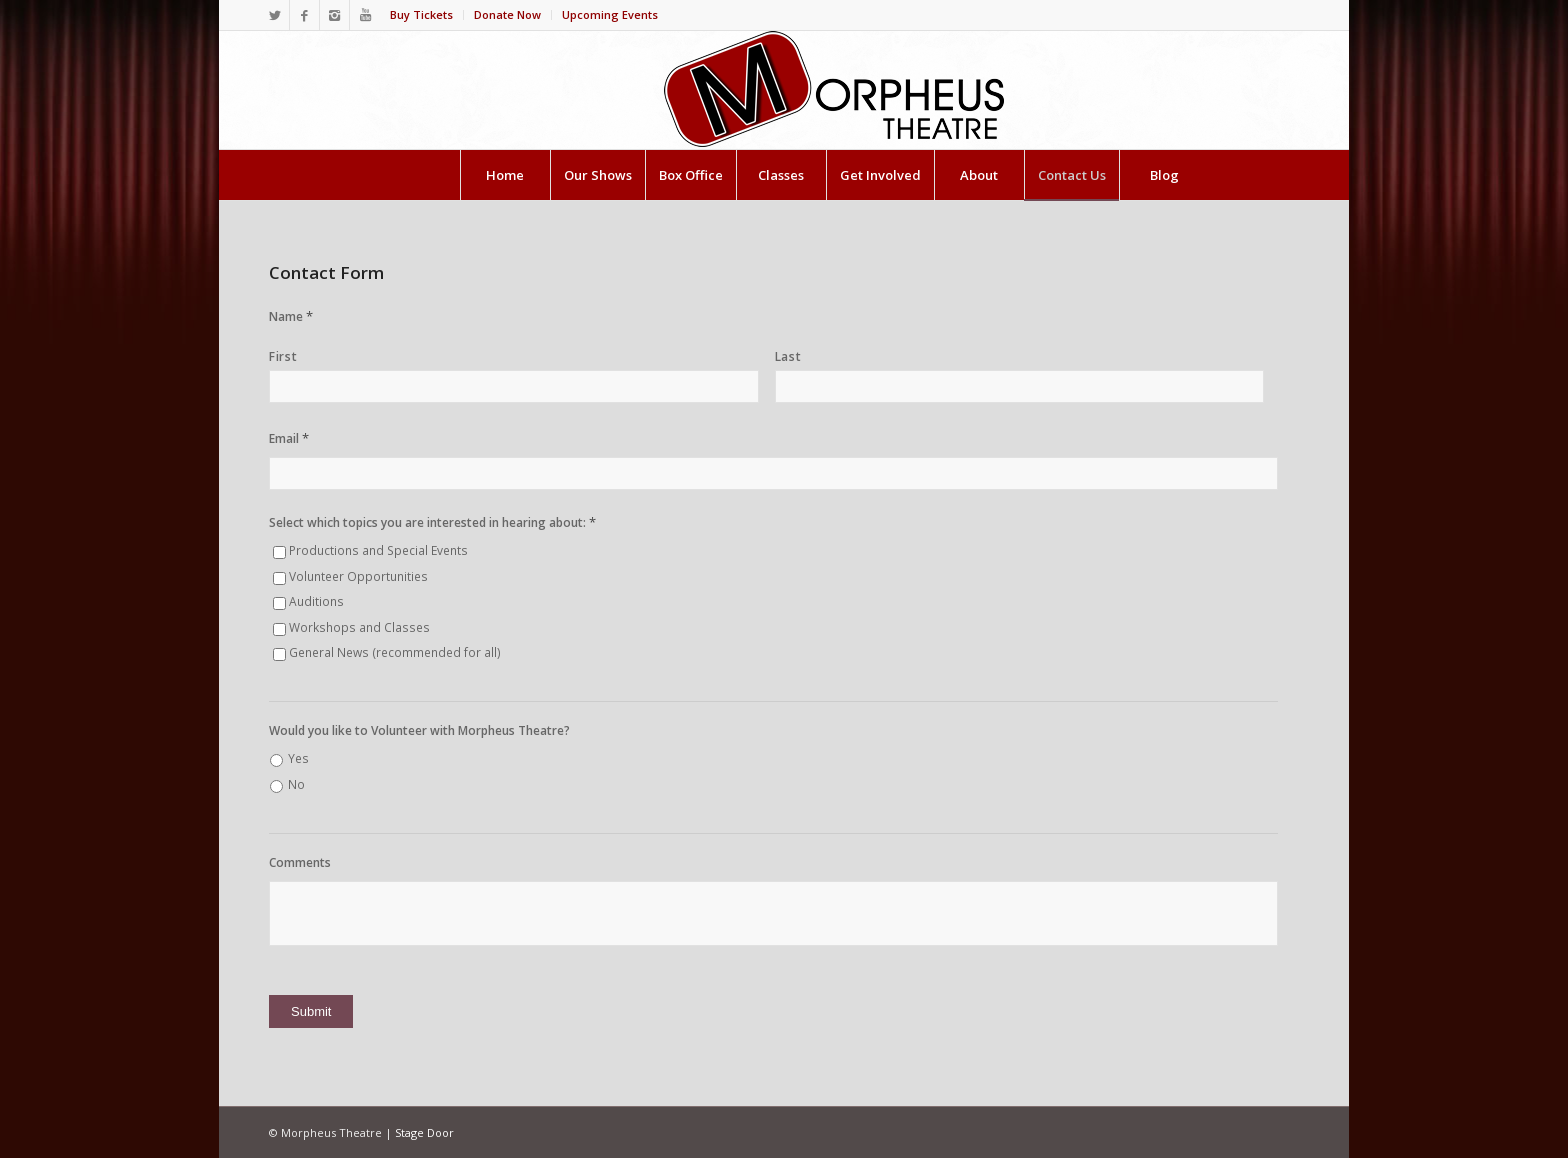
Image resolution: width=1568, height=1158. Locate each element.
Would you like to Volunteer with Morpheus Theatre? (419, 731)
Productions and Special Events (378, 550)
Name (291, 316)
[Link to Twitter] (274, 15)
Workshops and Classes (359, 627)
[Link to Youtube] (365, 15)
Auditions (316, 601)
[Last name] (1020, 386)
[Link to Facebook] (304, 15)
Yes (298, 758)
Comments (300, 863)
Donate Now (507, 14)
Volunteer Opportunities (358, 576)
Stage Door (424, 1132)
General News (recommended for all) (395, 652)
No (296, 784)
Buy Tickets (421, 14)
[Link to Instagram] (334, 15)
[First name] (514, 386)
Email (289, 438)
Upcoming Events (610, 14)
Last (788, 356)
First (283, 356)
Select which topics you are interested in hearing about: (432, 522)
